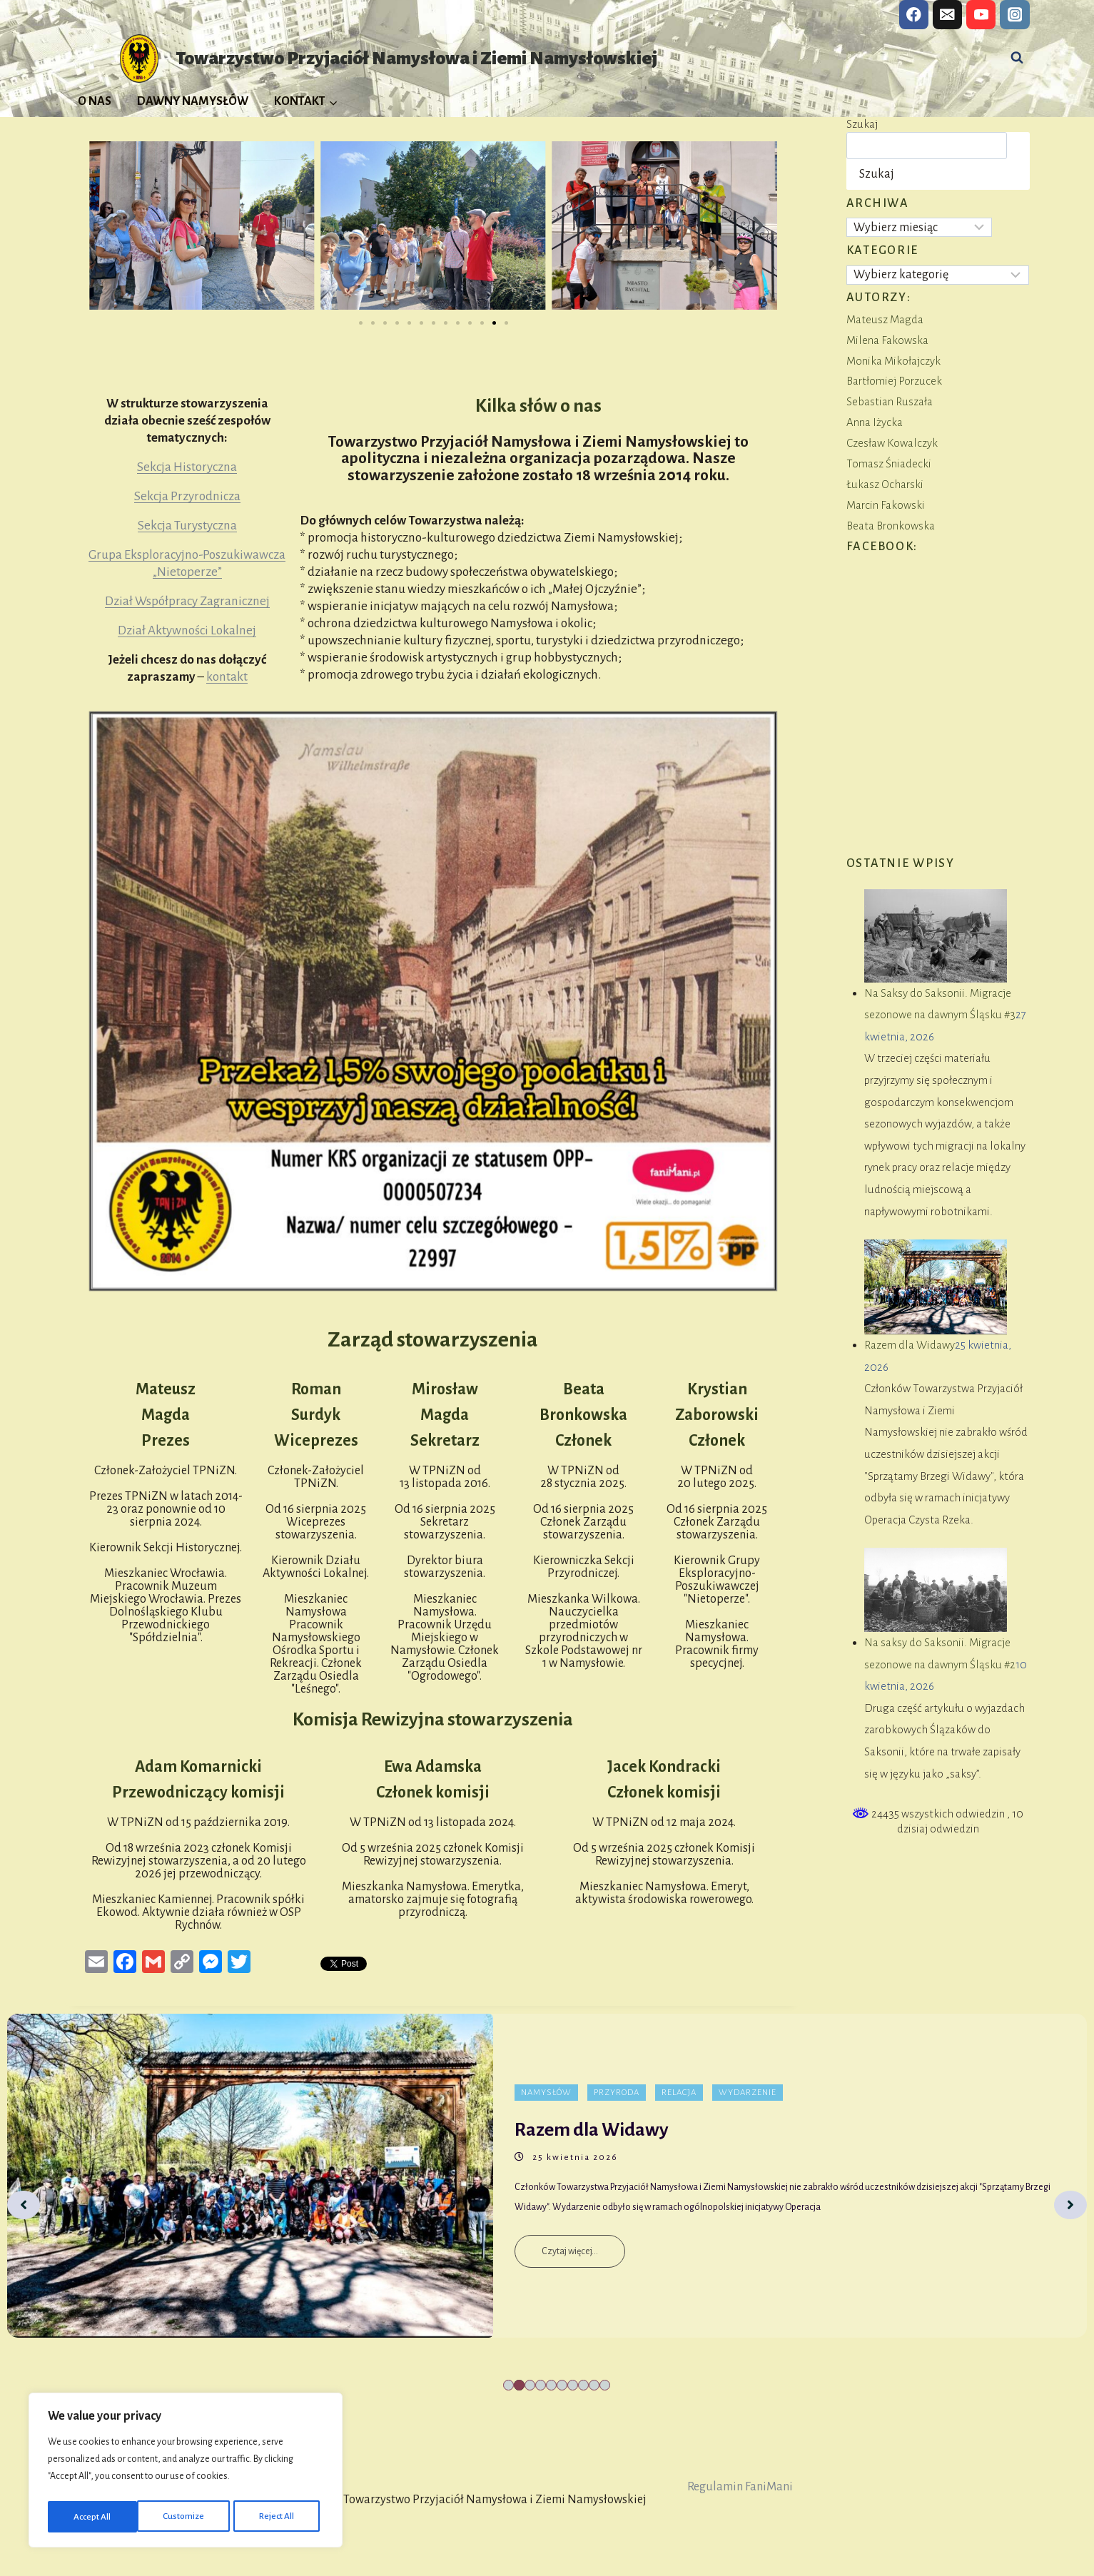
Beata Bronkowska (890, 525)
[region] (186, 2472)
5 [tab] (551, 2385)
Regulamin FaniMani (740, 2486)
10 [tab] (604, 2385)
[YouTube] (981, 14)
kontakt (227, 677)
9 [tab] (594, 2385)
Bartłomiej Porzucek (894, 381)
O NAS (94, 101)
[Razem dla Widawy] (935, 1286)
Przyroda (616, 2092)
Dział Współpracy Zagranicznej (187, 601)
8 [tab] (583, 2385)
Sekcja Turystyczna (187, 525)
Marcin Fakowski (885, 505)
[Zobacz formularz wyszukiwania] (1017, 58)
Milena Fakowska (887, 340)
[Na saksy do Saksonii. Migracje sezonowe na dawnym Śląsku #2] (935, 1590)
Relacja (679, 2092)
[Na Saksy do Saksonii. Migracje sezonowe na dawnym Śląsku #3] (935, 936)
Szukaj (862, 124)
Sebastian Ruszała (889, 401)
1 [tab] (508, 2385)
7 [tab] (572, 2385)
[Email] (947, 14)
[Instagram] (1014, 14)
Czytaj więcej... (570, 2251)
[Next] (1070, 2205)
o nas (581, 406)
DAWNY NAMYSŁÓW (192, 101)
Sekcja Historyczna (187, 467)
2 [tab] (519, 2385)
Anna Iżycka (874, 422)
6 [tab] (562, 2385)
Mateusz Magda (884, 319)
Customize (93, 2517)
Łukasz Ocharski (884, 484)
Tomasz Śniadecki (888, 463)
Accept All (279, 2517)
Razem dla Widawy (909, 1345)
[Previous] (23, 2205)
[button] (108, 225)
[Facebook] (913, 14)
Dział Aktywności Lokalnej (187, 630)
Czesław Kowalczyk (892, 443)
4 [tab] (540, 2385)
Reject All (188, 2517)
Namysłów (546, 2092)
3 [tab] (530, 2385)
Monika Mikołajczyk (893, 361)
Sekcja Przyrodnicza (187, 496)
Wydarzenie (747, 2092)
